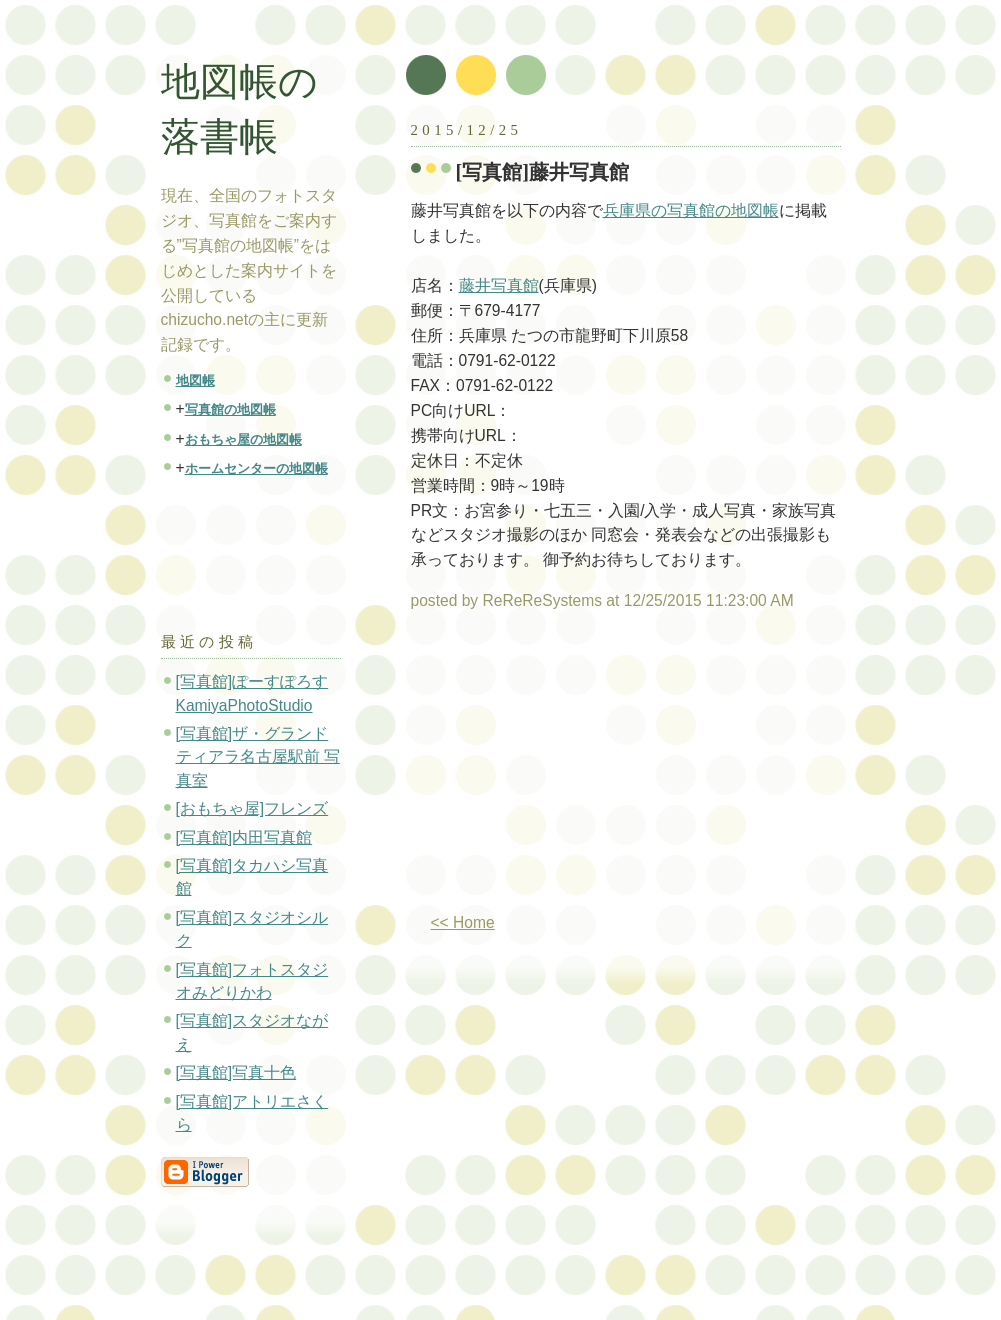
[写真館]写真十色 (236, 1072)
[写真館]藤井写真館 (543, 172)
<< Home (463, 922)
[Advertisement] (579, 770)
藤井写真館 (499, 285)
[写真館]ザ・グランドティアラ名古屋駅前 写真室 (258, 757)
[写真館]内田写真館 (244, 837)
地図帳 (195, 380)
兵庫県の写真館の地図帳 (691, 210)
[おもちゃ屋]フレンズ (252, 808)
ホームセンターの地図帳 (256, 468)
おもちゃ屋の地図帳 (243, 439)
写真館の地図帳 (230, 409)
